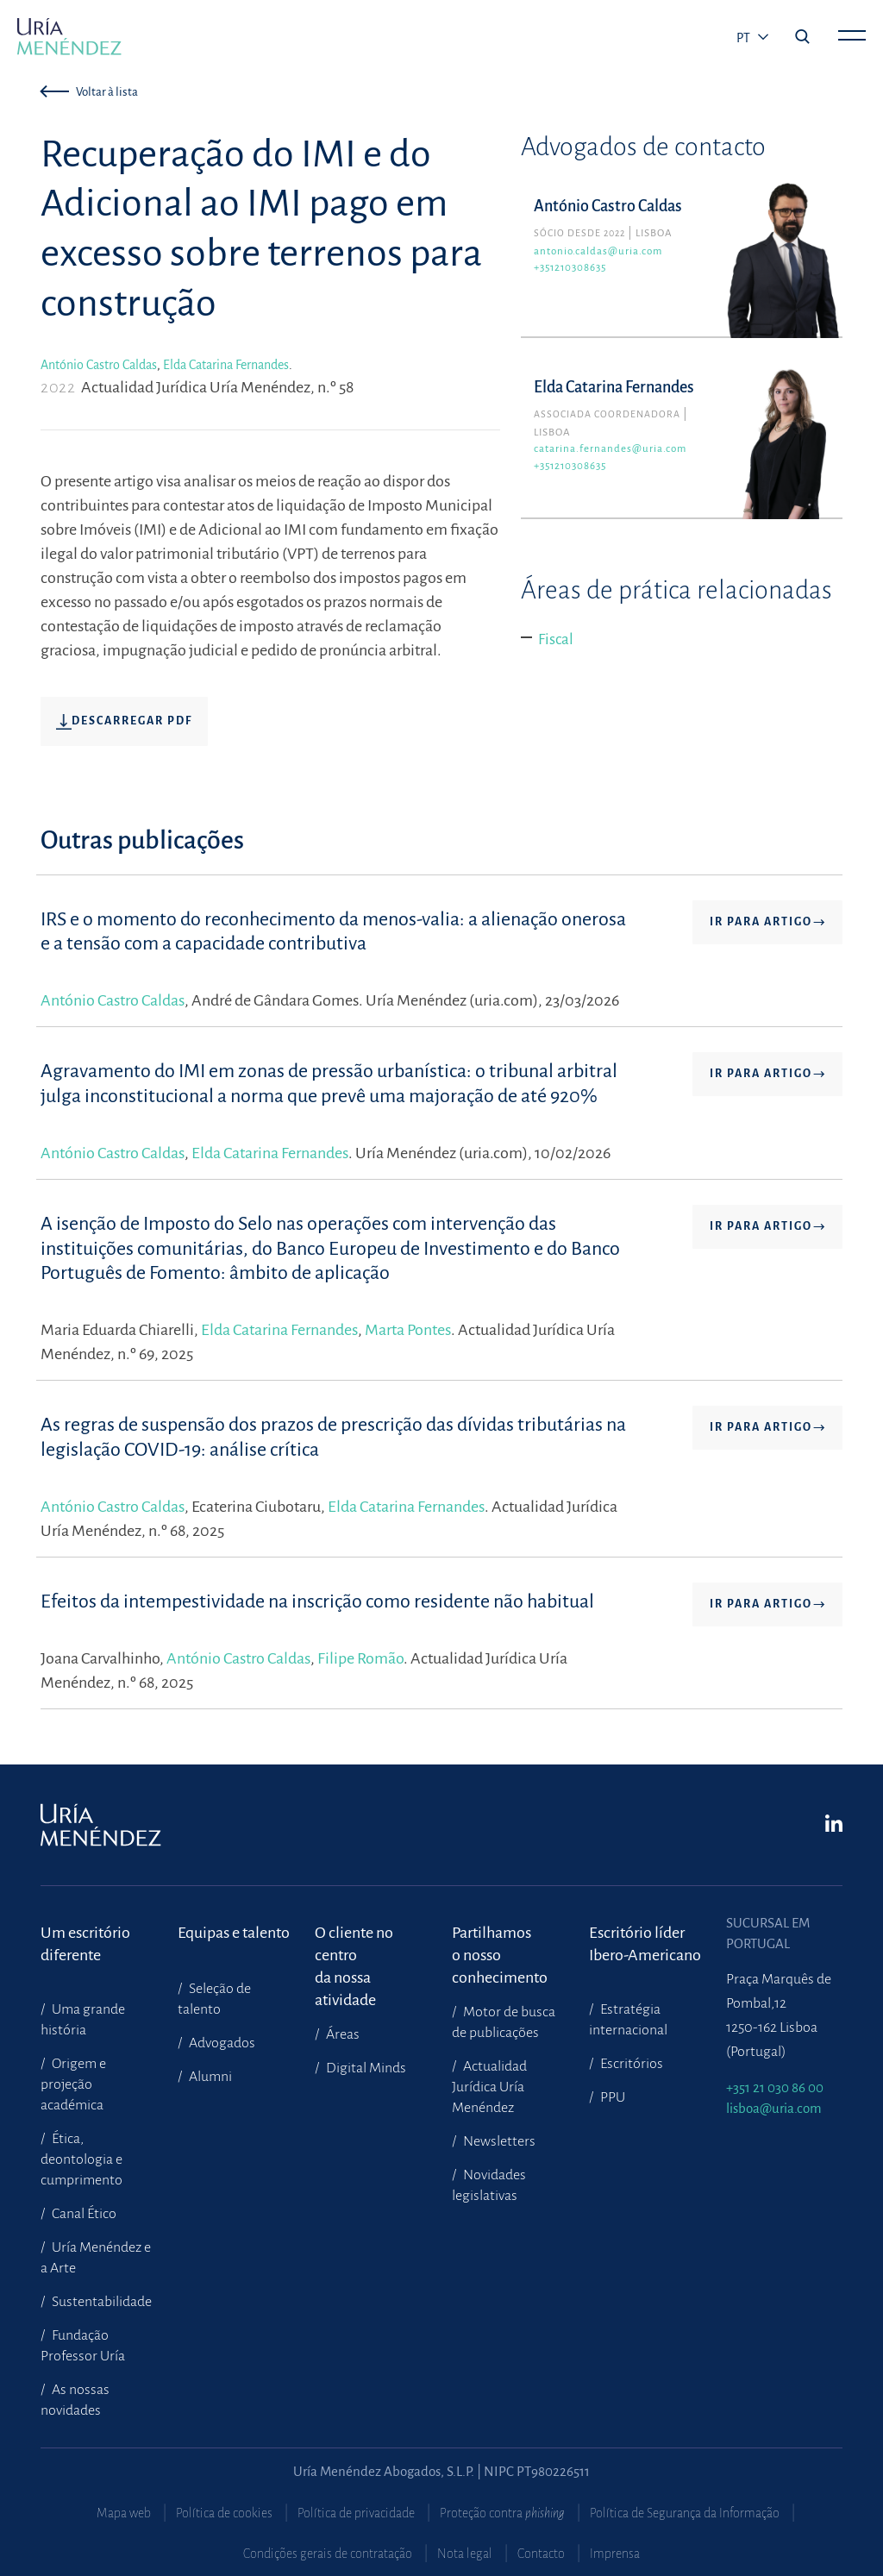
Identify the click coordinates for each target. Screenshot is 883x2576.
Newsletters (497, 2141)
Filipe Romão (360, 1658)
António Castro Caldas (99, 365)
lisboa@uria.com (774, 2108)
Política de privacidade (356, 2513)
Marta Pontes (408, 1329)
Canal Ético (82, 2214)
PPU (611, 2097)
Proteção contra (502, 2513)
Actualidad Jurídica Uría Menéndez (489, 2087)
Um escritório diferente (85, 1944)
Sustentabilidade (100, 2302)
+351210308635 (570, 267)
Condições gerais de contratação (327, 2553)
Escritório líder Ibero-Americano (645, 1944)
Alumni (209, 2076)
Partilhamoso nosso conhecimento (500, 1944)
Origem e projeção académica (73, 2084)
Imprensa (615, 2553)
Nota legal (464, 2553)
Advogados (220, 2043)
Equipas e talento (234, 1932)
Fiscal (555, 639)
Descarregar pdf (124, 722)
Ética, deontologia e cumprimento (81, 2159)
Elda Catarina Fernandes (226, 365)
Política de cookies (224, 2513)
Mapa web (124, 2513)
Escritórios (630, 2063)
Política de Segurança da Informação (685, 2513)
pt (744, 38)
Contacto (541, 2553)
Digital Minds (364, 2068)
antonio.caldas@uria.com (598, 251)
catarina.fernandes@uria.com (610, 448)
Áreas (341, 2034)
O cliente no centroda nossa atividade (354, 1944)
